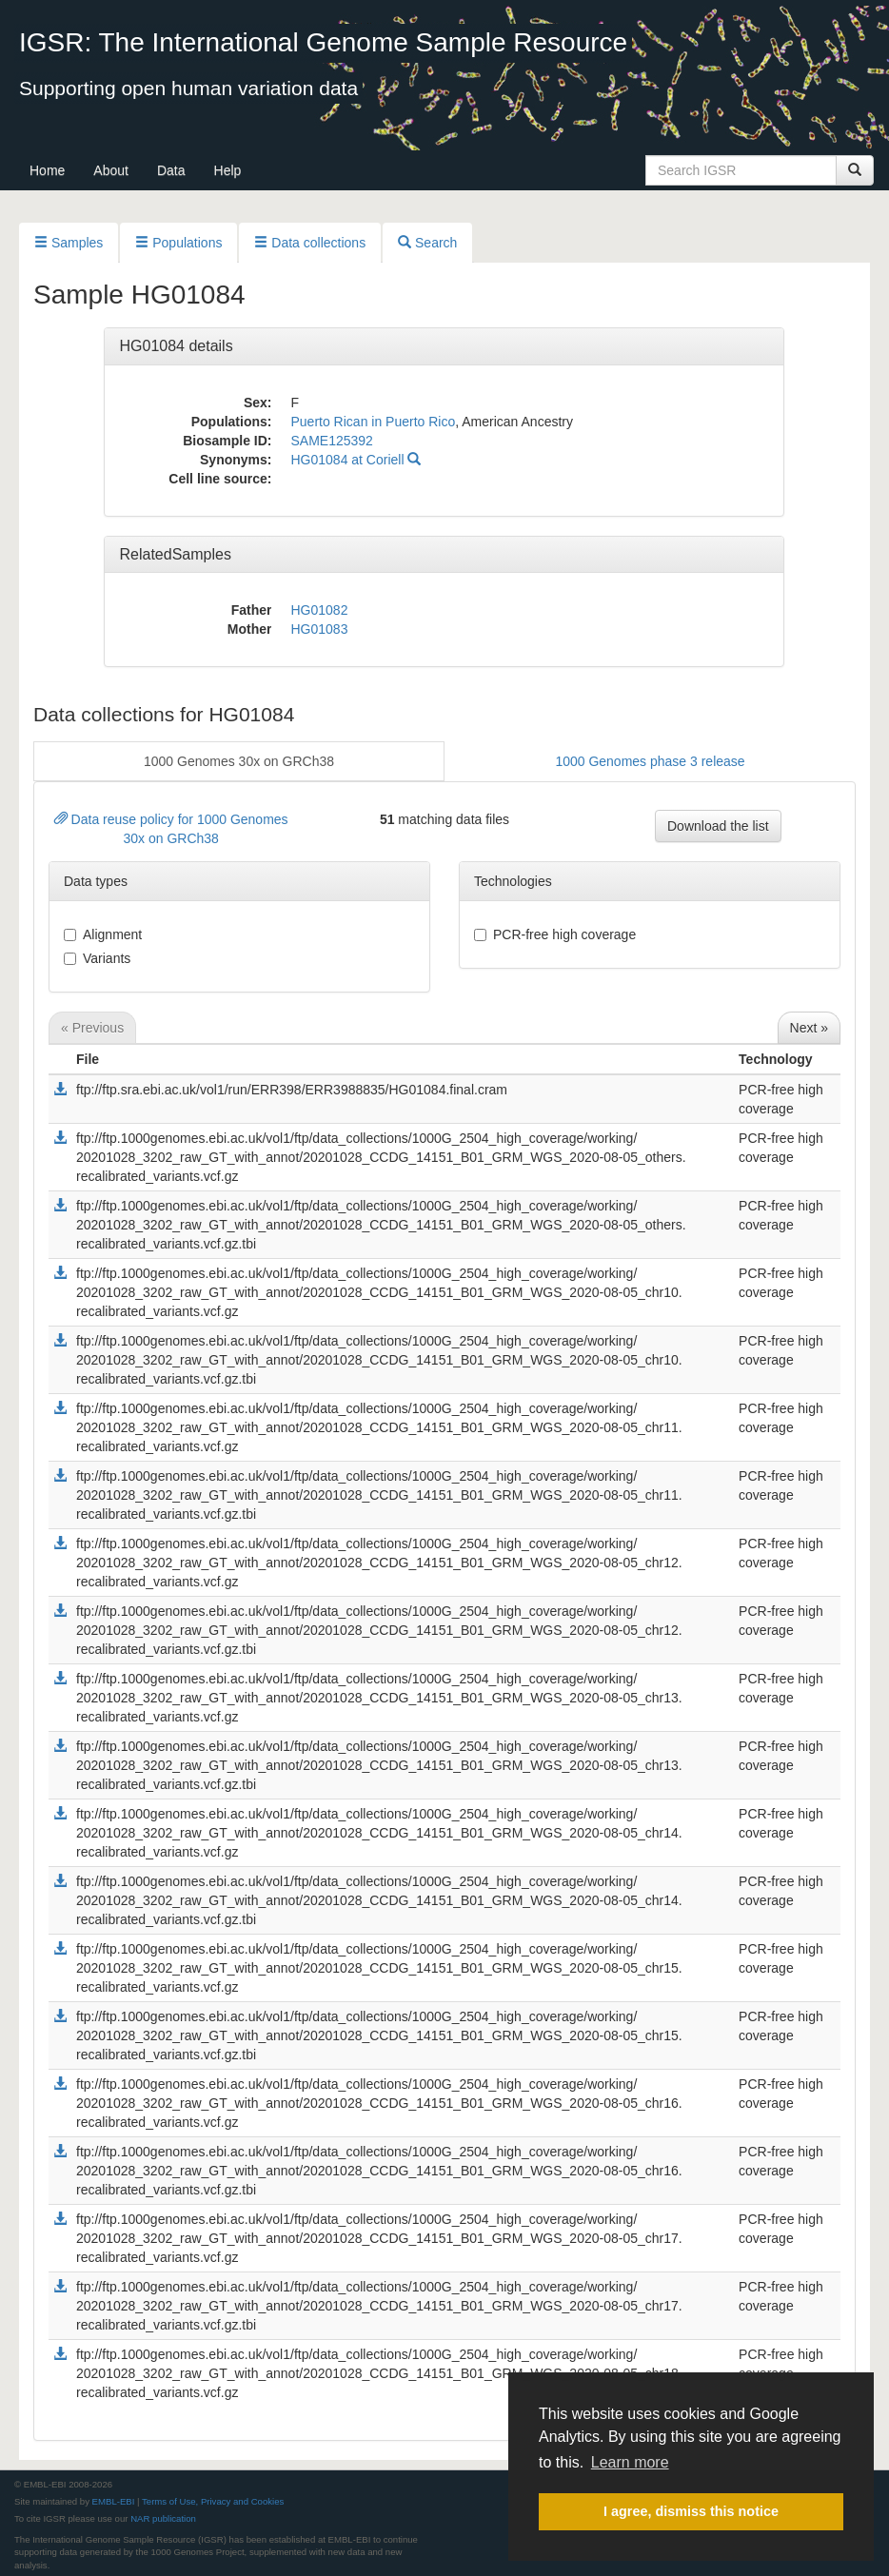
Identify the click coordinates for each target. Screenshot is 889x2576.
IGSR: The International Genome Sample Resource (323, 42)
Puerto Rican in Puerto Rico (372, 421)
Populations (178, 242)
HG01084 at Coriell (355, 459)
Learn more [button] (630, 2462)
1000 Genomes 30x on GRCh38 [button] (239, 761)
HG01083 (318, 629)
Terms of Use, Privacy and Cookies (213, 2501)
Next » (809, 1027)
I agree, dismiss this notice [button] (691, 2511)
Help (228, 170)
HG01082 (318, 610)
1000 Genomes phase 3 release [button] (649, 761)
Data (171, 170)
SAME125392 (331, 440)
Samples (68, 242)
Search (427, 242)
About (110, 170)
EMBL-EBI (113, 2501)
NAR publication (163, 2518)
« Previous (92, 1027)
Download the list (718, 826)
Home (47, 170)
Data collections (309, 242)
